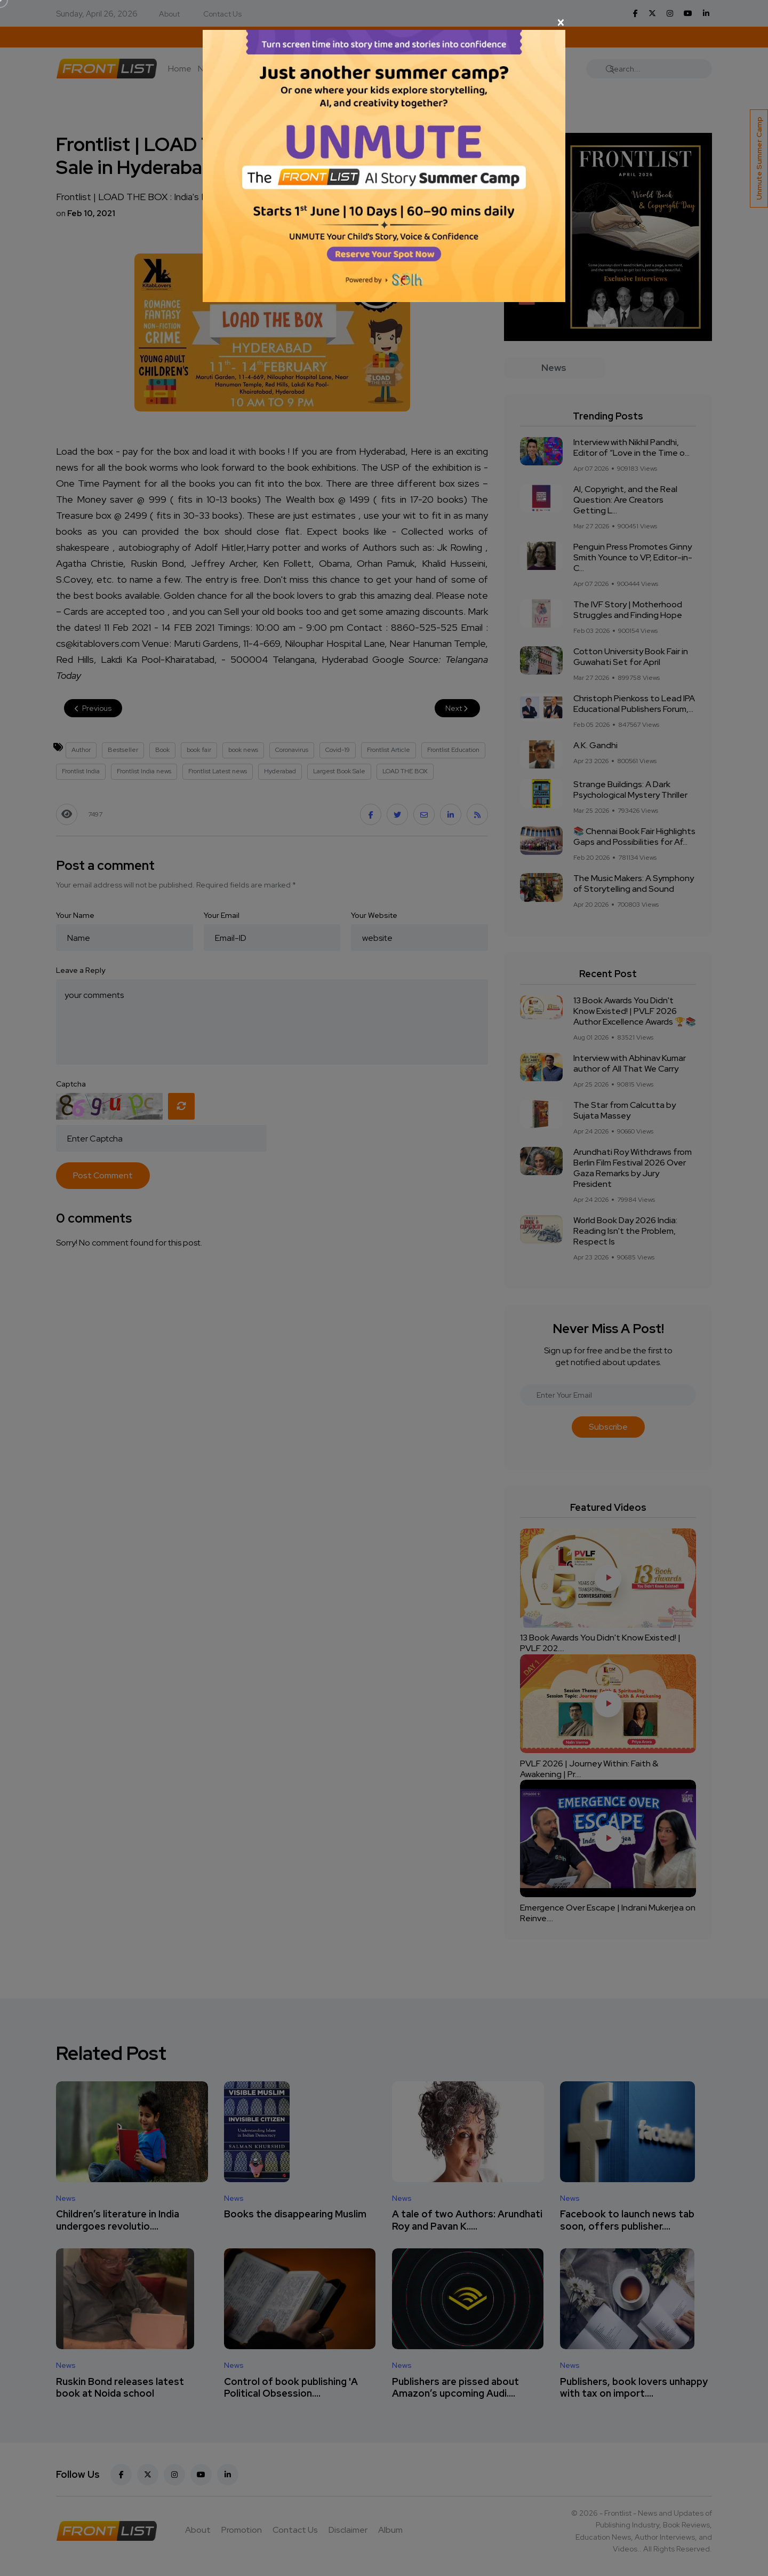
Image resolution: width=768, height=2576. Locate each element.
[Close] (384, 22)
